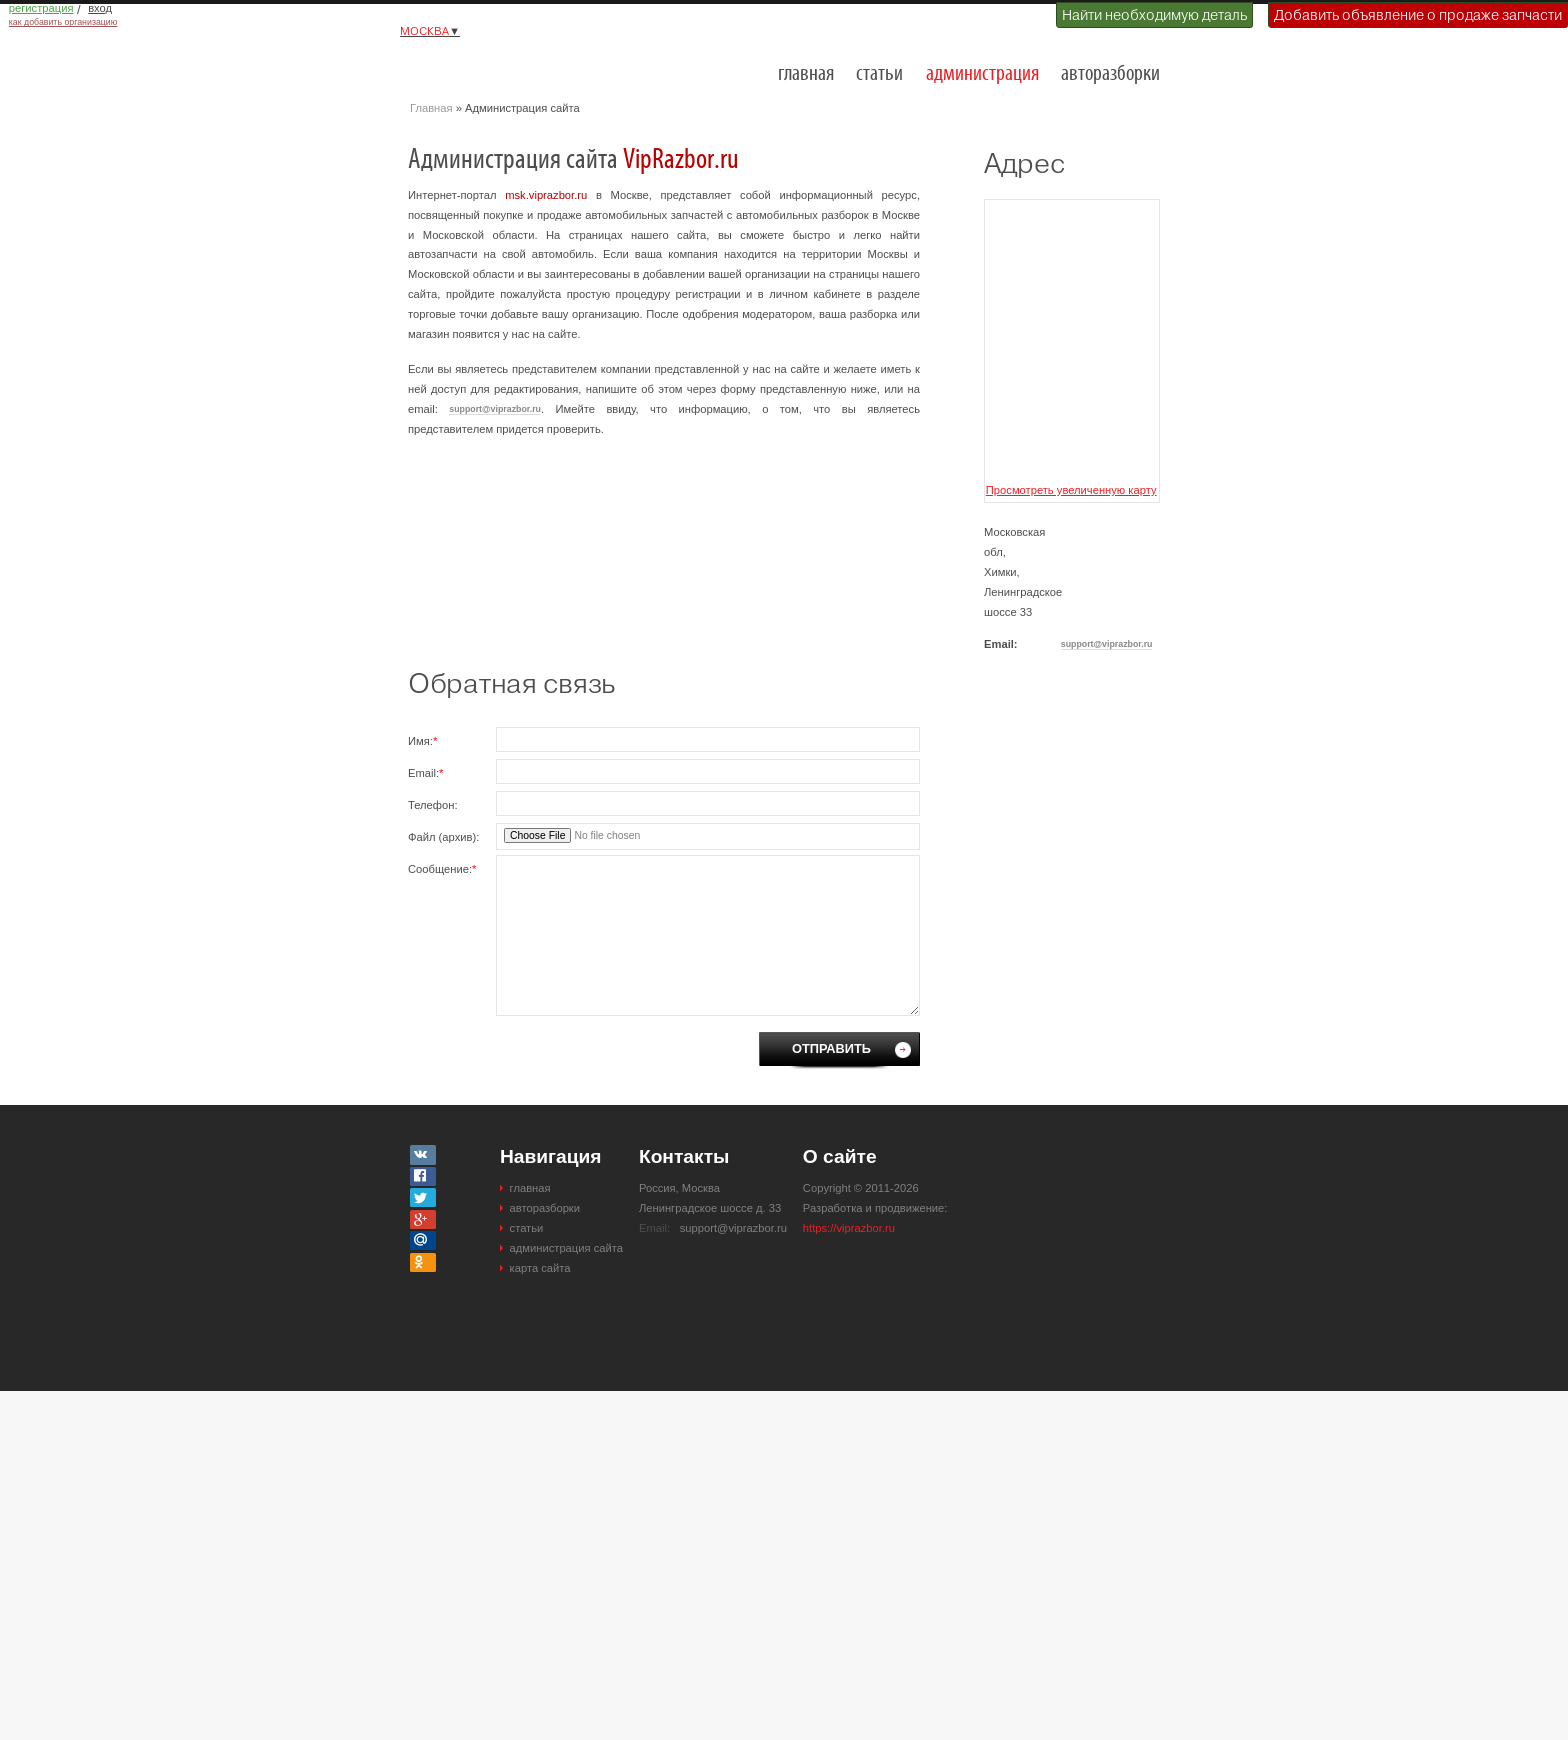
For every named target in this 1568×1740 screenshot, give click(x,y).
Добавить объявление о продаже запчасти (1418, 15)
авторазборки (1110, 74)
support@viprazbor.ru (495, 409)
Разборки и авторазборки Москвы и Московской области (510, 66)
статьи (879, 74)
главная (806, 74)
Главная (431, 108)
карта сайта (540, 1268)
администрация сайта (566, 1248)
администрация (982, 74)
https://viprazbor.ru (849, 1228)
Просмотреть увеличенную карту (1071, 490)
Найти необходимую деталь (1154, 15)
